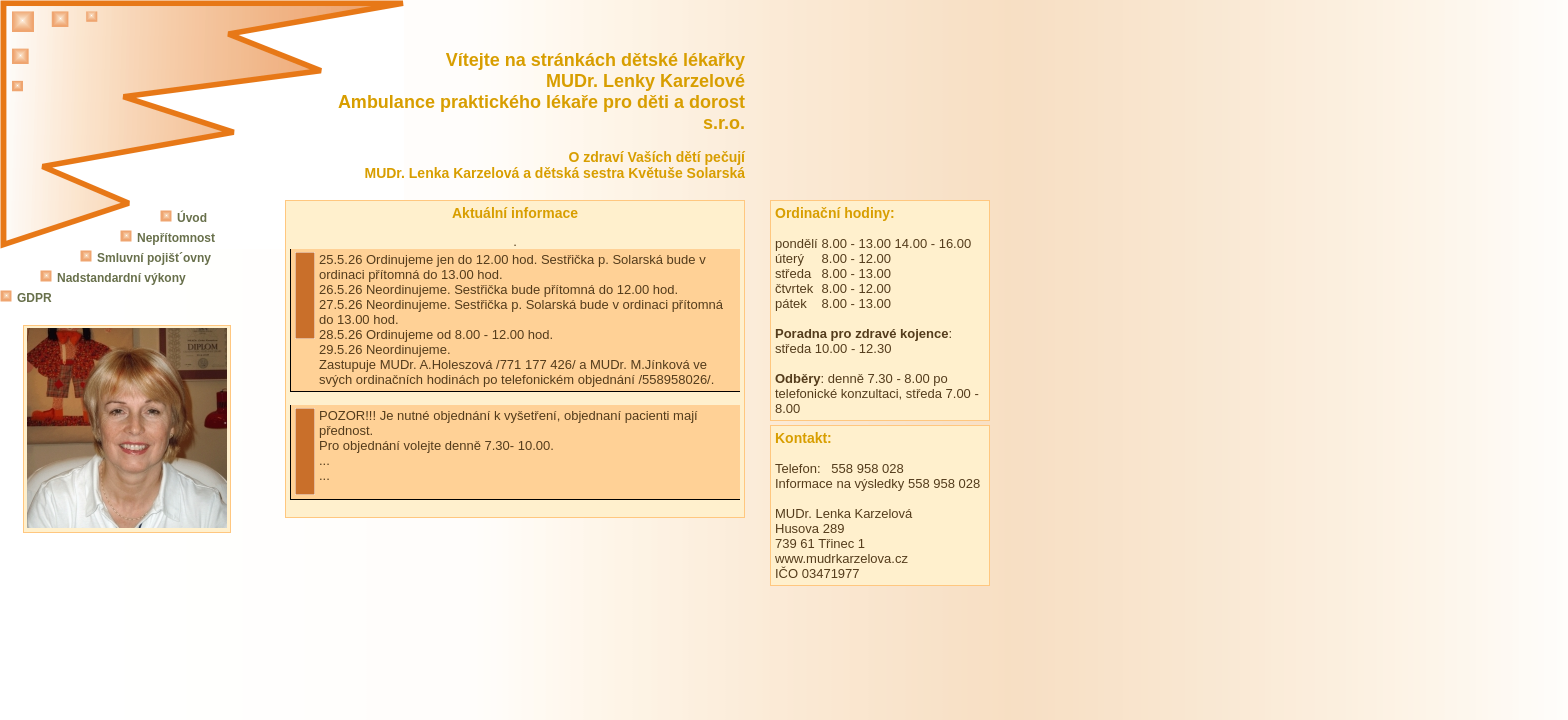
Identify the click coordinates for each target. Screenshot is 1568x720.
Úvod (192, 218)
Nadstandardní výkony (121, 278)
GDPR (34, 298)
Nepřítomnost (176, 238)
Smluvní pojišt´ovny (154, 258)
